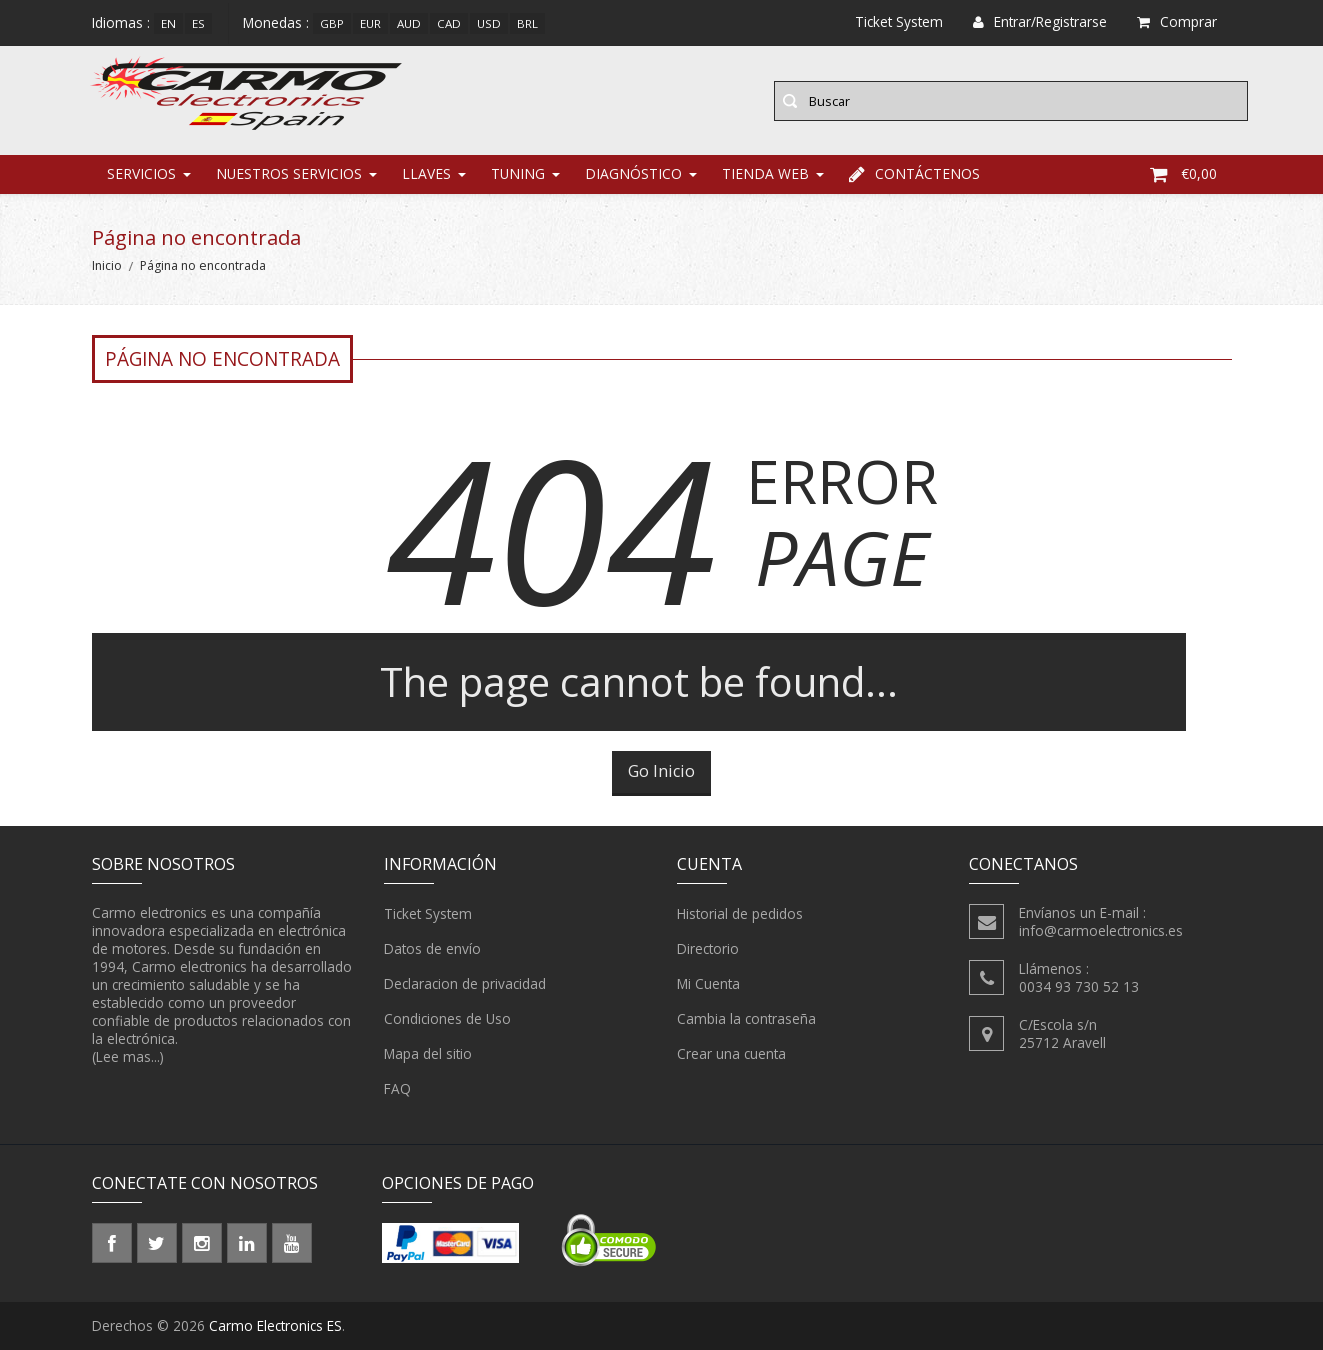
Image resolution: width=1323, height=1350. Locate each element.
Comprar (1177, 21)
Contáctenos (914, 174)
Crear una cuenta (731, 1055)
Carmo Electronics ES (275, 1325)
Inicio (107, 266)
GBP (332, 23)
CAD (449, 23)
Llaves (426, 174)
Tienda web (765, 174)
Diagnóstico (633, 174)
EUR (370, 23)
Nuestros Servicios (289, 174)
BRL (527, 23)
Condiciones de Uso (447, 1020)
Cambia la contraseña (746, 1020)
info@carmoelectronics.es (1101, 931)
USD (489, 23)
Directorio (708, 950)
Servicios (141, 174)
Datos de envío (432, 950)
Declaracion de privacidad (465, 985)
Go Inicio (661, 772)
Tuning (518, 174)
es (198, 23)
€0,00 (1183, 174)
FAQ (397, 1090)
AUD (409, 23)
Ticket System (428, 915)
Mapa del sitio (428, 1055)
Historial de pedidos (740, 915)
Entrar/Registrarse (1040, 21)
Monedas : (276, 22)
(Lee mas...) (128, 1057)
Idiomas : (121, 22)
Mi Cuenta (708, 985)
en (168, 23)
